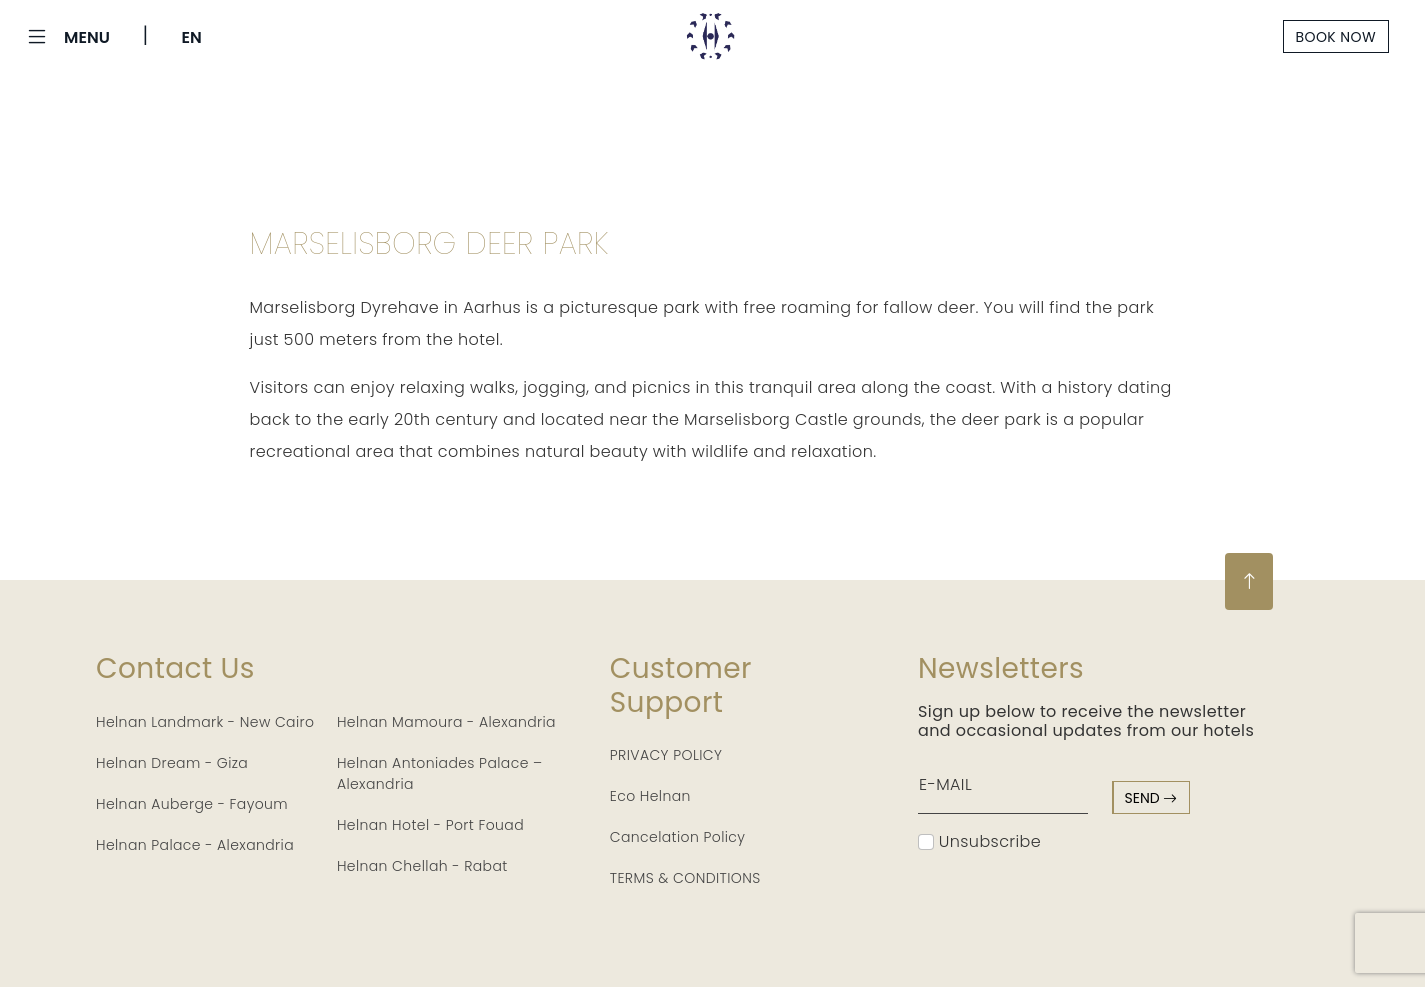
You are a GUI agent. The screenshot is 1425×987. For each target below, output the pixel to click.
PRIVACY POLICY (666, 755)
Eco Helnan (650, 796)
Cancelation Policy (678, 837)
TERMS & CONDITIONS (685, 878)
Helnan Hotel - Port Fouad (430, 825)
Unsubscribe (979, 841)
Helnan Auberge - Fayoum (192, 804)
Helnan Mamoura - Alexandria (446, 722)
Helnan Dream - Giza (172, 763)
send (1151, 798)
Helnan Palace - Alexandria (195, 845)
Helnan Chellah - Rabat (422, 866)
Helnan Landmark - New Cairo (205, 722)
